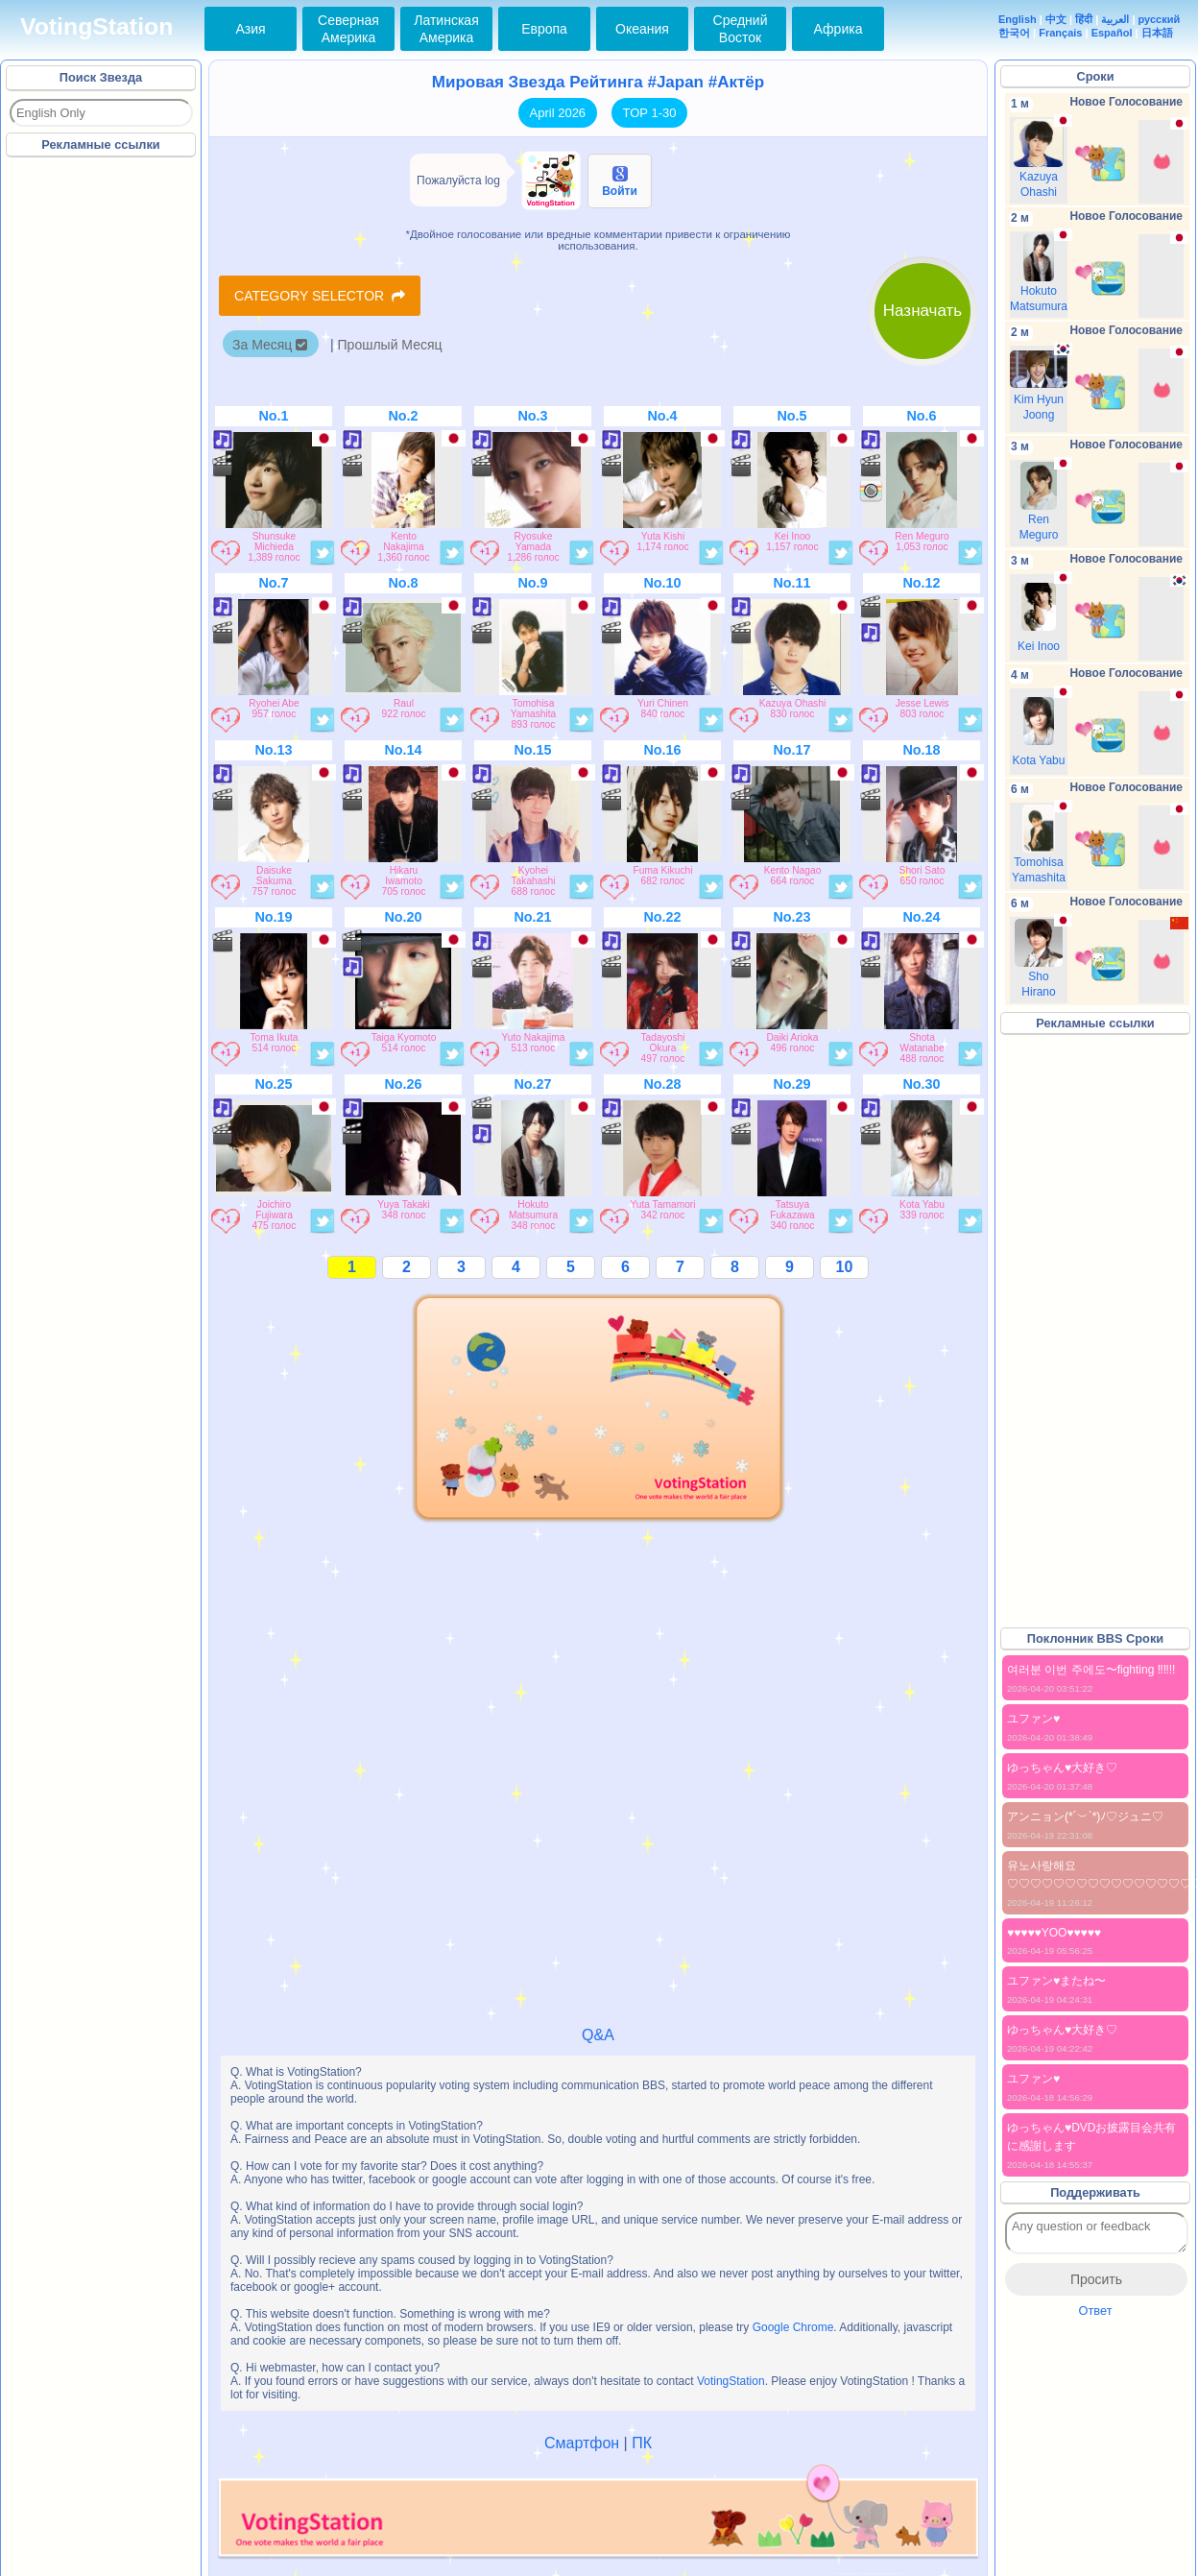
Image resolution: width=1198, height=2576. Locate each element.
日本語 (1157, 32)
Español (1112, 32)
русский (1159, 19)
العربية (1115, 19)
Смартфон (581, 2443)
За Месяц (269, 344)
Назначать (922, 310)
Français (1060, 32)
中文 (1055, 19)
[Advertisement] (102, 450)
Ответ (1095, 2310)
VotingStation (96, 26)
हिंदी (1083, 19)
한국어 (1014, 32)
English (1017, 19)
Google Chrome (793, 2327)
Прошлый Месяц (390, 344)
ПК (642, 2443)
